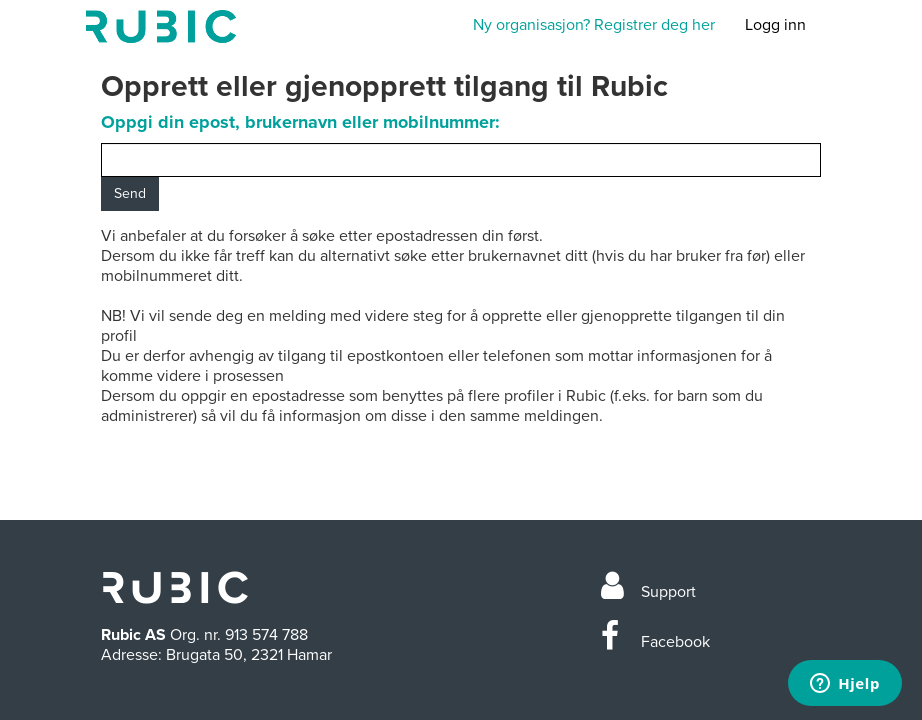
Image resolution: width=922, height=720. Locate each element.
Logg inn (775, 25)
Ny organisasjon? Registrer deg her (594, 25)
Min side (161, 26)
